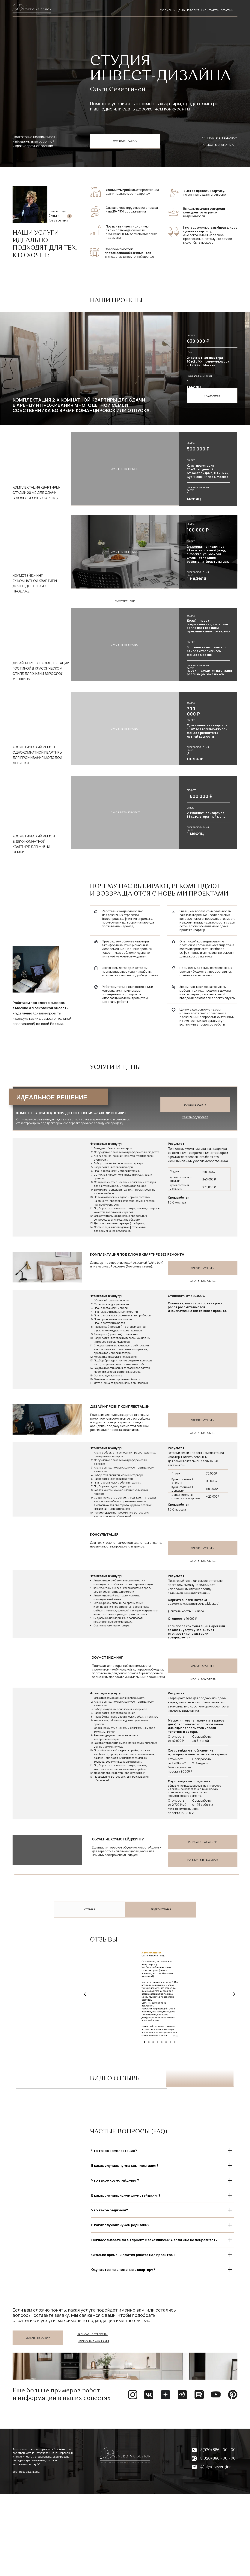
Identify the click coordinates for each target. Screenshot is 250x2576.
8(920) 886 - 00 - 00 (218, 2541)
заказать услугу (195, 1104)
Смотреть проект (125, 469)
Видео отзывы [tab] (161, 1909)
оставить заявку (125, 141)
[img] (165, 2476)
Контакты (211, 10)
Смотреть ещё (125, 601)
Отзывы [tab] (89, 1909)
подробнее (212, 395)
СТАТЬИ (227, 10)
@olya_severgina (215, 2549)
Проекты (194, 10)
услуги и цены (173, 10)
